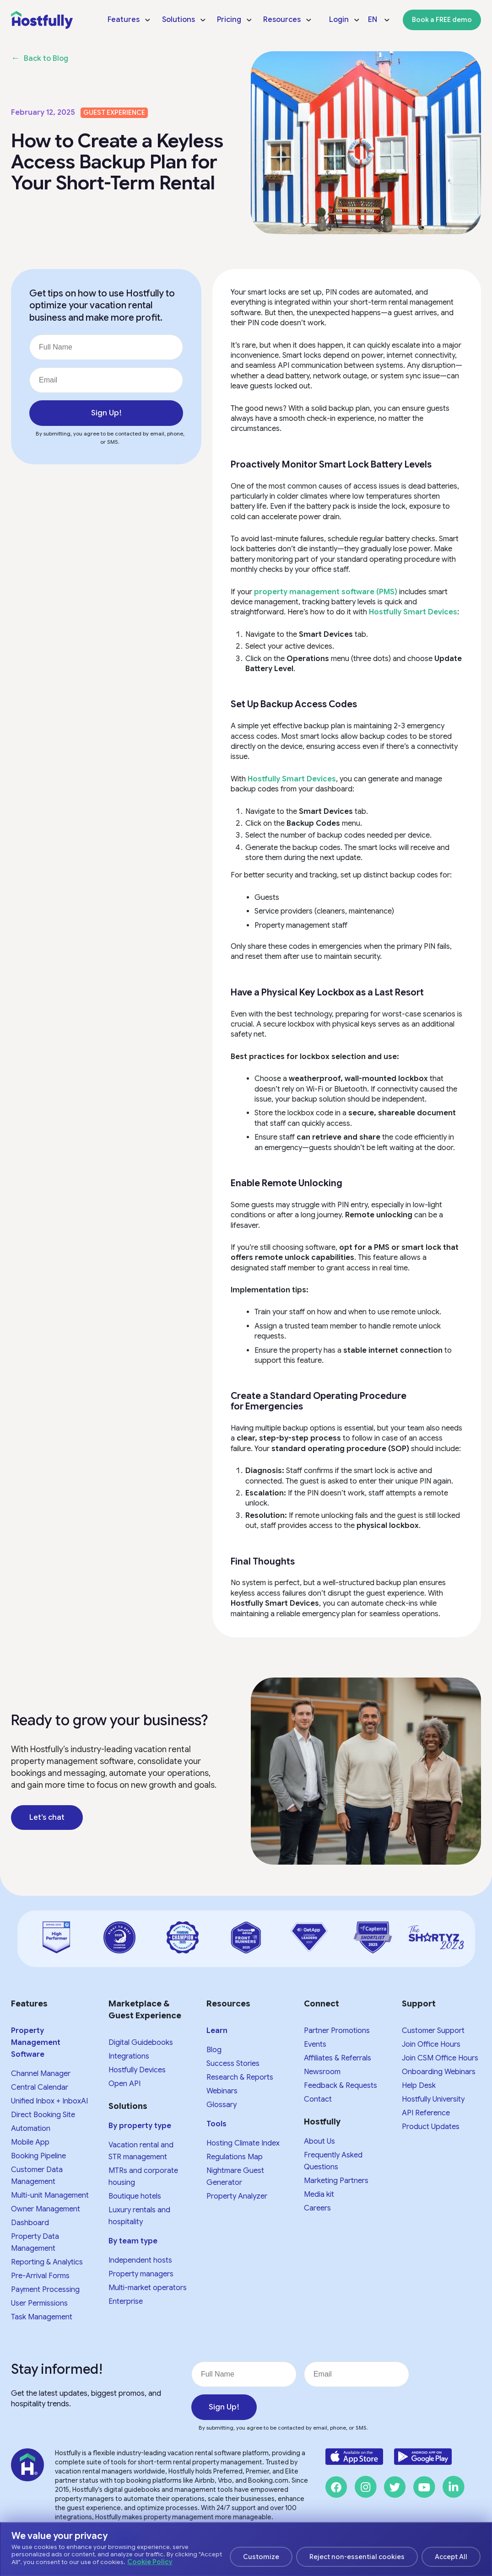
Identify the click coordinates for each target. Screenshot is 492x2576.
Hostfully (322, 2122)
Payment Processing (45, 2289)
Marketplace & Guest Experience (144, 2010)
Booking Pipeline (38, 2156)
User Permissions (39, 2303)
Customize (261, 2557)
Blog (214, 2049)
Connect (321, 2004)
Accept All (451, 2557)
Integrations (128, 2056)
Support (419, 2004)
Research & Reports (239, 2077)
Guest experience (114, 112)
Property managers (140, 2274)
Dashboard (30, 2222)
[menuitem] (129, 19)
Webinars (222, 2091)
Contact (318, 2099)
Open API (124, 2083)
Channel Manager (40, 2073)
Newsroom (322, 2071)
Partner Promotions (337, 2030)
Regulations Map (234, 2157)
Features (29, 2004)
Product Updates (431, 2126)
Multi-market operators (147, 2287)
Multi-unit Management (50, 2195)
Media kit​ (319, 2194)
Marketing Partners (336, 2180)
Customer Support (433, 2030)
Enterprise (125, 2301)
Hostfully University (433, 2099)
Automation (30, 2128)
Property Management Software (35, 2042)
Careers (317, 2208)
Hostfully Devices (137, 2070)
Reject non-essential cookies (357, 2557)
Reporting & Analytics (47, 2262)
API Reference (426, 2113)
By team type (132, 2241)
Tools (216, 2124)
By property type (139, 2125)
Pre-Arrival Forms (40, 2275)
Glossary (221, 2104)
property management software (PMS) (325, 592)
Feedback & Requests (340, 2085)
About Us (319, 2141)
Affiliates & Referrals (337, 2058)
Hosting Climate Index (243, 2143)
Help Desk (419, 2085)
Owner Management (45, 2209)
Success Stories (233, 2063)
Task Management (41, 2317)
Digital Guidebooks (140, 2042)
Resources (228, 2004)
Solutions (127, 2106)
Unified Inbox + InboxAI (49, 2101)
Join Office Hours (431, 2044)
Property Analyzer (236, 2196)
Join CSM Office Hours (440, 2058)
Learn (216, 2030)
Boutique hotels (134, 2196)
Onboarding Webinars (439, 2071)
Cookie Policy (150, 2562)
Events (315, 2044)
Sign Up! (106, 413)
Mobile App (30, 2142)
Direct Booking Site (43, 2114)
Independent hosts (140, 2260)
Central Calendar (39, 2087)
